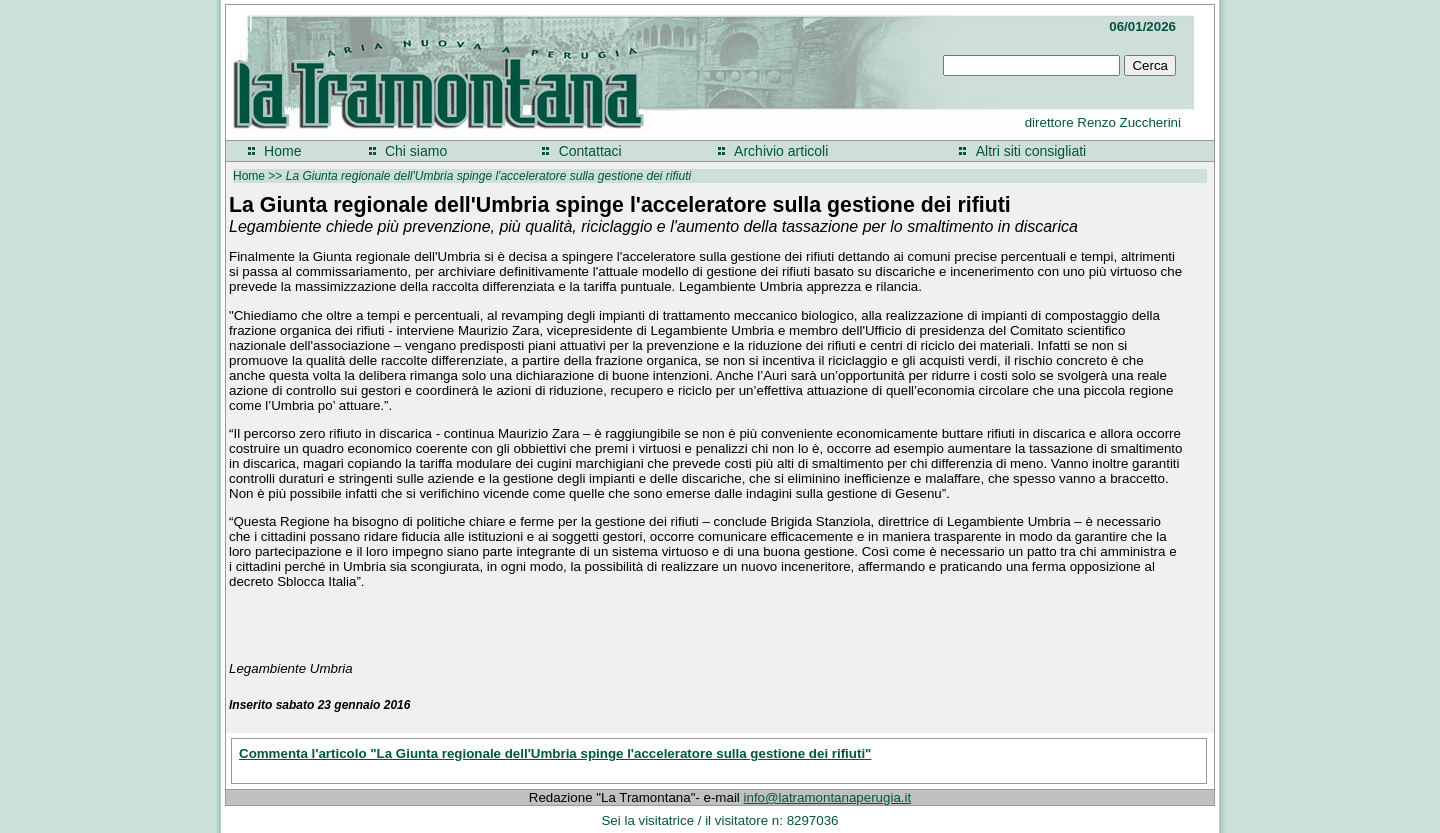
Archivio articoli (781, 151)
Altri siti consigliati (1031, 151)
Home (282, 151)
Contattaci (590, 151)
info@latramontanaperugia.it (828, 797)
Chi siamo (416, 151)
